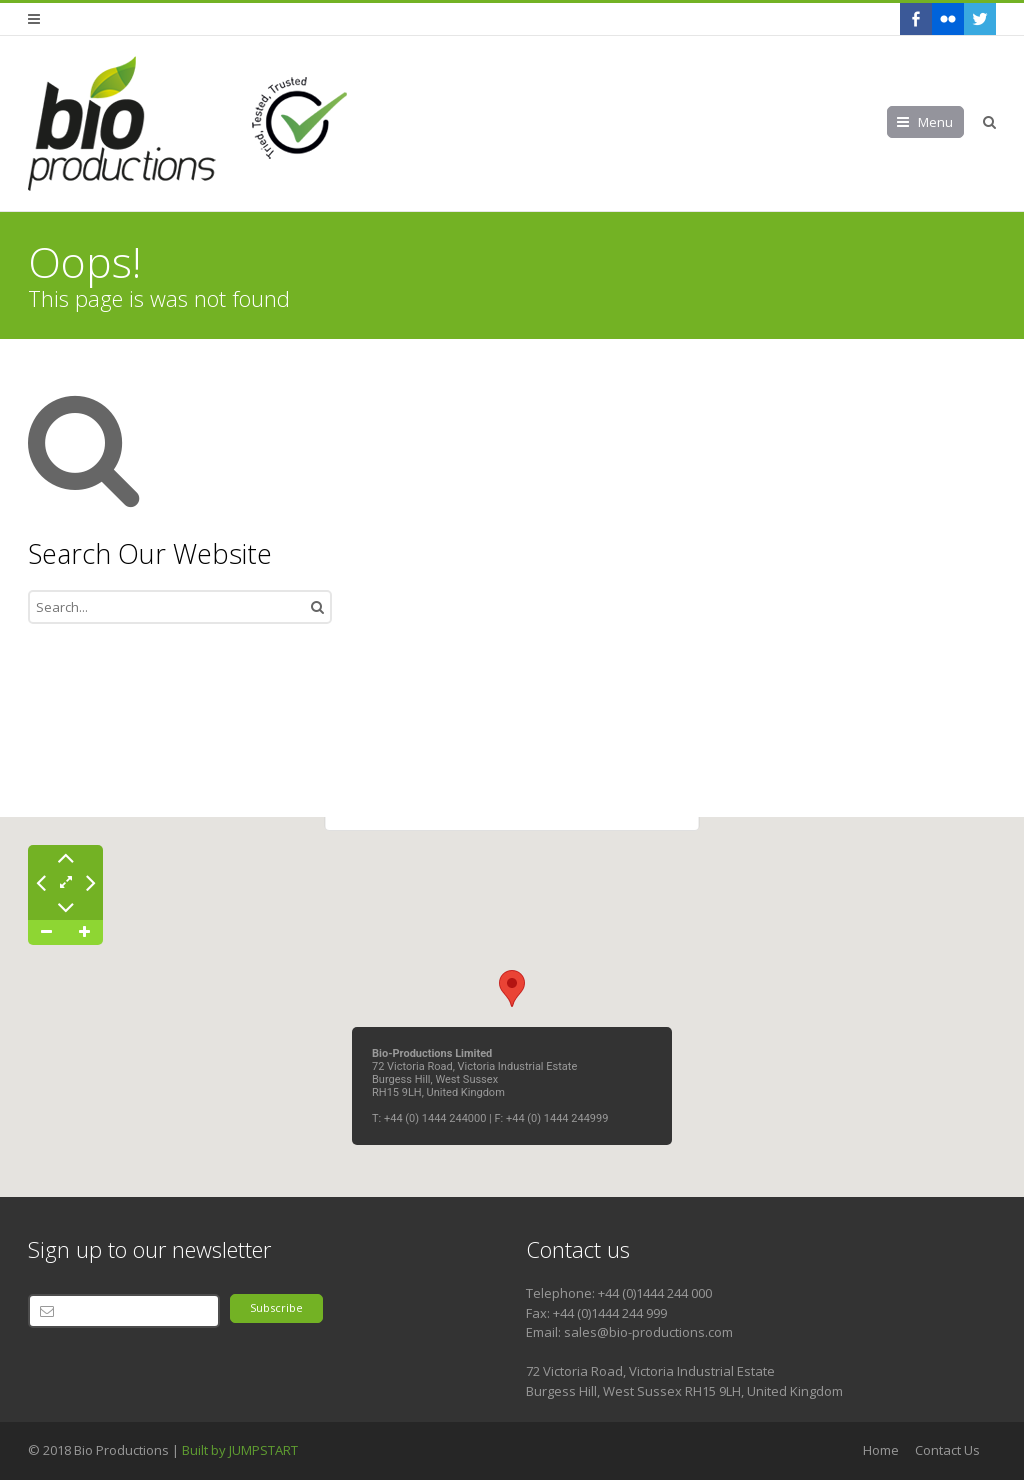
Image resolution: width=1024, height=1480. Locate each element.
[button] (512, 988)
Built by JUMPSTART (240, 1450)
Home (881, 1450)
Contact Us (947, 1450)
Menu (935, 122)
